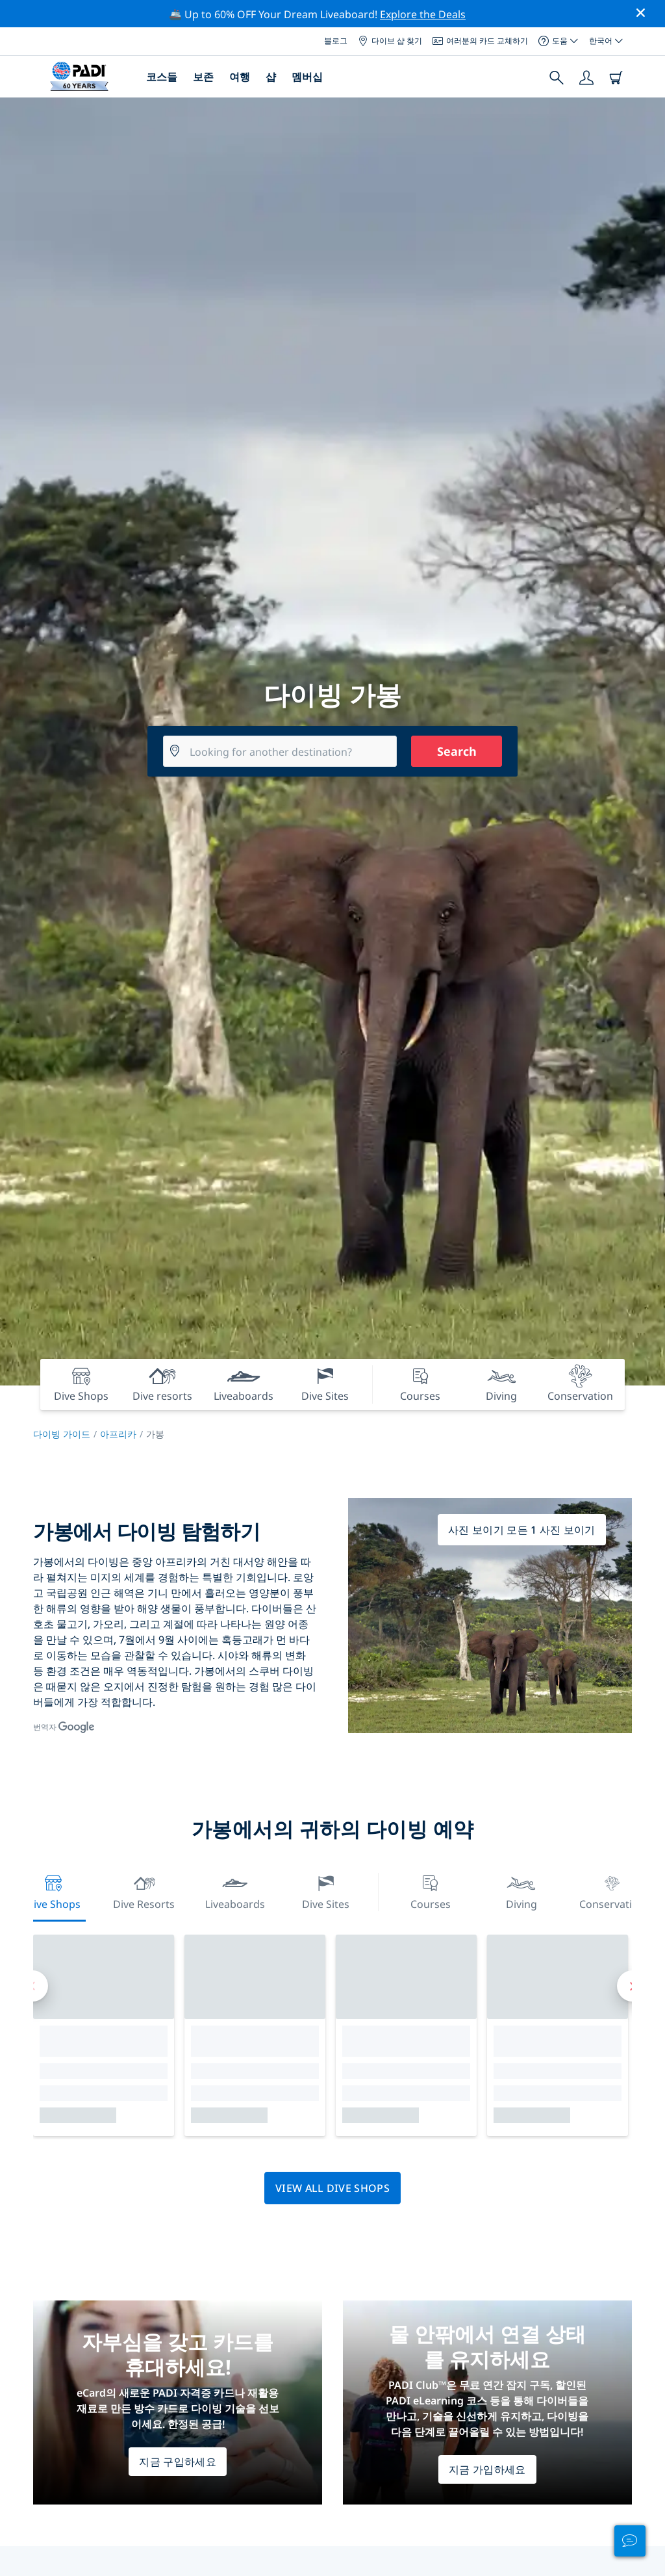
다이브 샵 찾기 (390, 40)
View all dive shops (332, 2188)
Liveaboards (235, 1890)
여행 (239, 77)
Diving (521, 1890)
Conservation (612, 1890)
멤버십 (307, 77)
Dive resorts (144, 1890)
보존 (203, 77)
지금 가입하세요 (487, 2469)
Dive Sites (325, 1890)
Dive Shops (53, 1890)
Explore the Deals (423, 14)
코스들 (161, 77)
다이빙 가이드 (61, 1434)
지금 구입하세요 (177, 2461)
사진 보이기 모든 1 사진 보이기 (522, 1530)
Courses (430, 1890)
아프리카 (118, 1434)
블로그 (335, 40)
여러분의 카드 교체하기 (480, 40)
